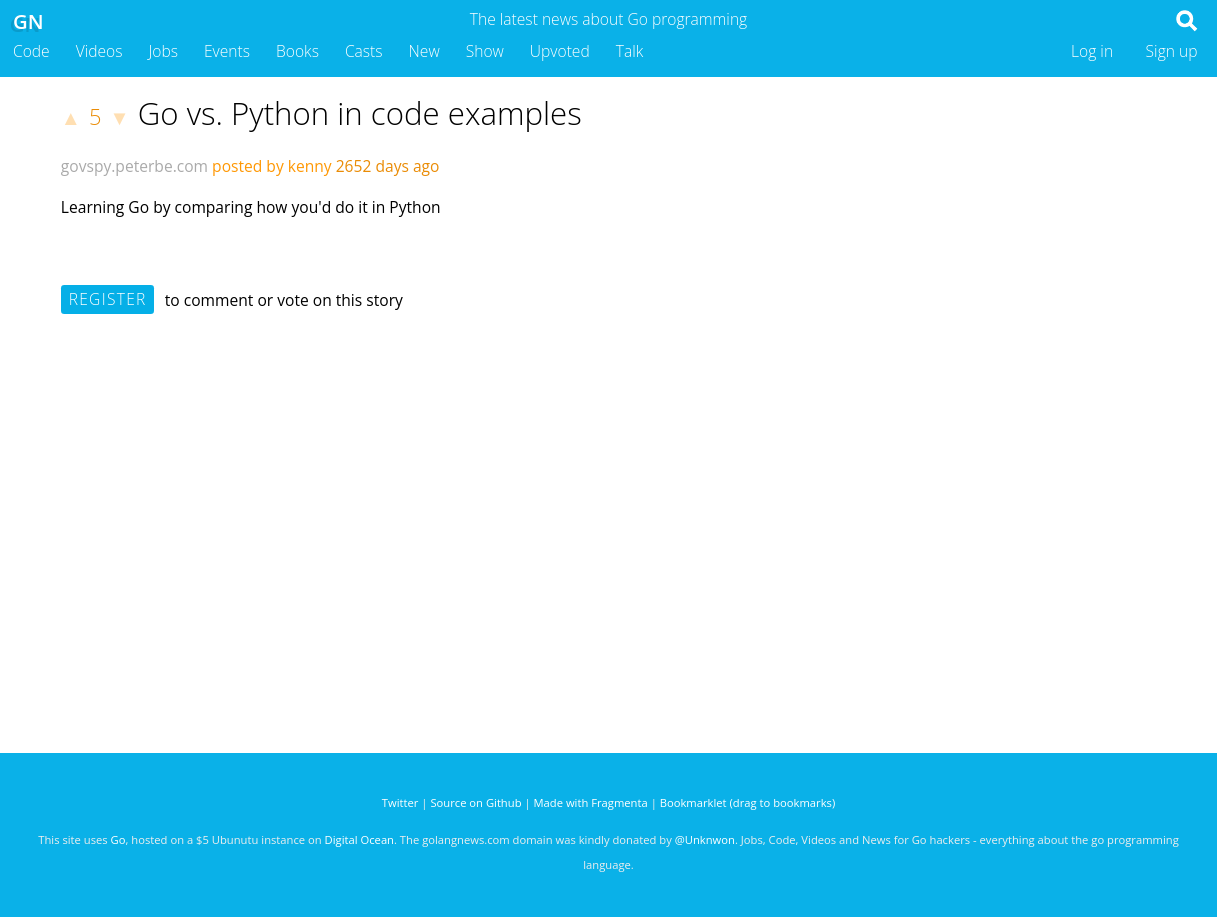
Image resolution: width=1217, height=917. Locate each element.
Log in (1092, 51)
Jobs (163, 51)
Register (108, 299)
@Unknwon (705, 839)
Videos (99, 51)
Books (297, 51)
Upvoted (560, 51)
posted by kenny (272, 166)
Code (31, 51)
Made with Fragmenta (591, 802)
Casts (364, 51)
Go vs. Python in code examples (360, 113)
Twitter (400, 802)
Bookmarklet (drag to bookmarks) (747, 802)
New (424, 51)
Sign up (1172, 51)
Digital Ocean (359, 839)
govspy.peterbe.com (134, 166)
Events (227, 51)
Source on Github (475, 802)
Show (485, 51)
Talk (630, 51)
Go (118, 839)
